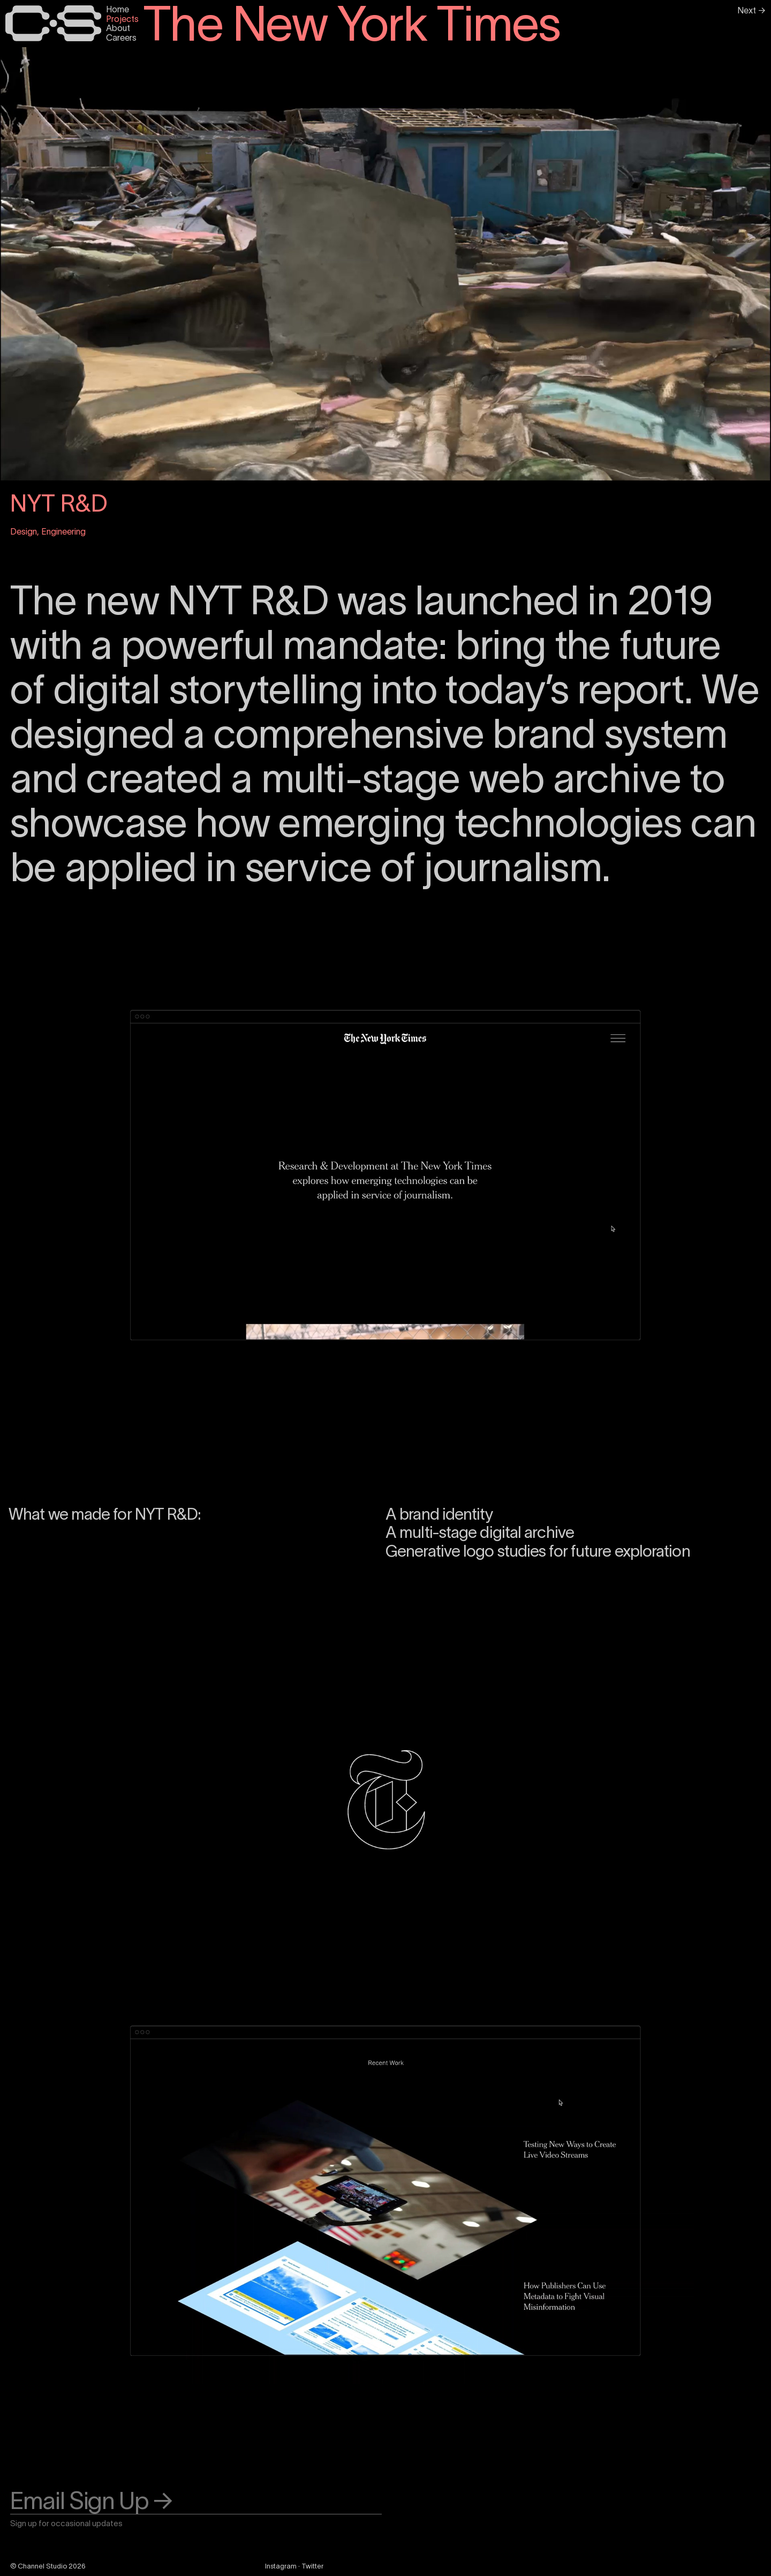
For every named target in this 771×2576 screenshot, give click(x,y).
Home (117, 9)
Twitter (312, 2566)
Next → (751, 10)
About (118, 28)
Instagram (281, 2566)
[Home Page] (53, 23)
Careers (121, 37)
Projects (122, 19)
